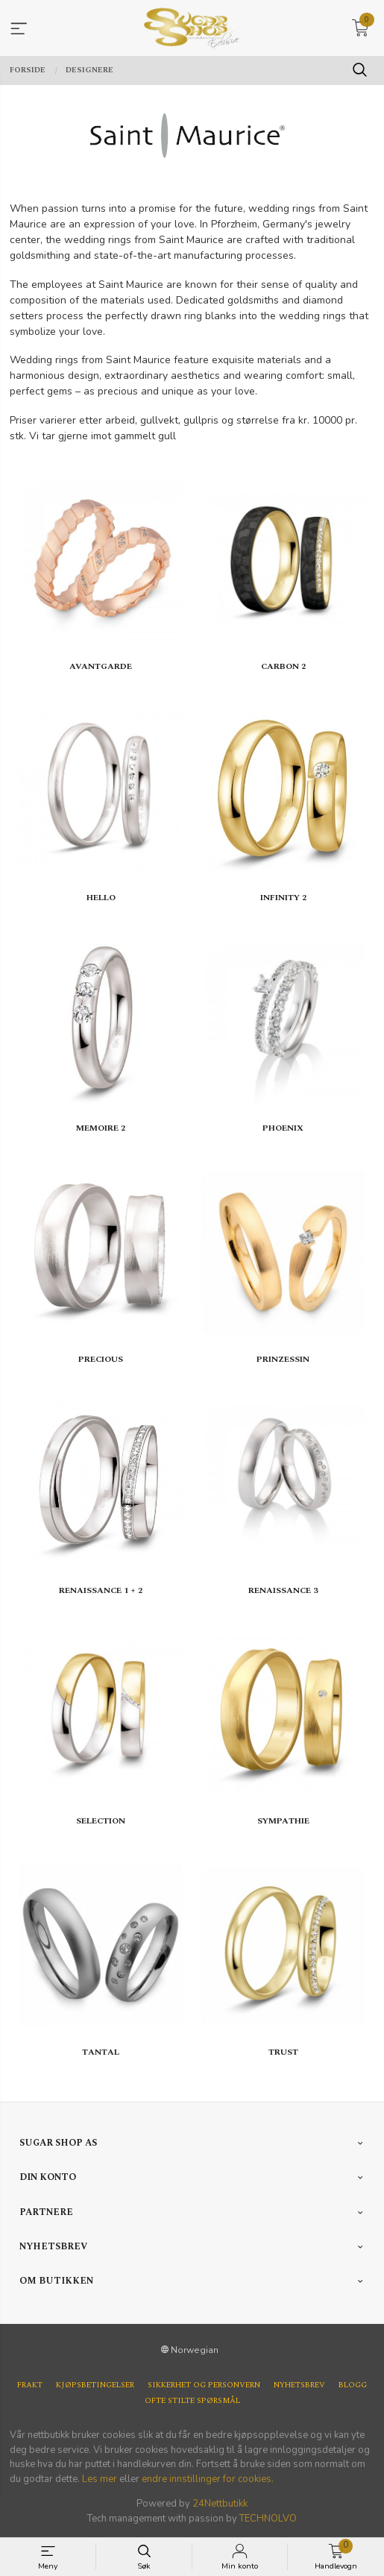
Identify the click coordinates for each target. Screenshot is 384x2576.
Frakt (30, 2385)
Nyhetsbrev (299, 2385)
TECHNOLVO (268, 2518)
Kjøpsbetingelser (95, 2385)
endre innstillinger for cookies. (208, 2479)
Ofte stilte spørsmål (192, 2401)
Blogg (353, 2385)
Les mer (99, 2479)
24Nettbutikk (220, 2503)
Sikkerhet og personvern (204, 2385)
